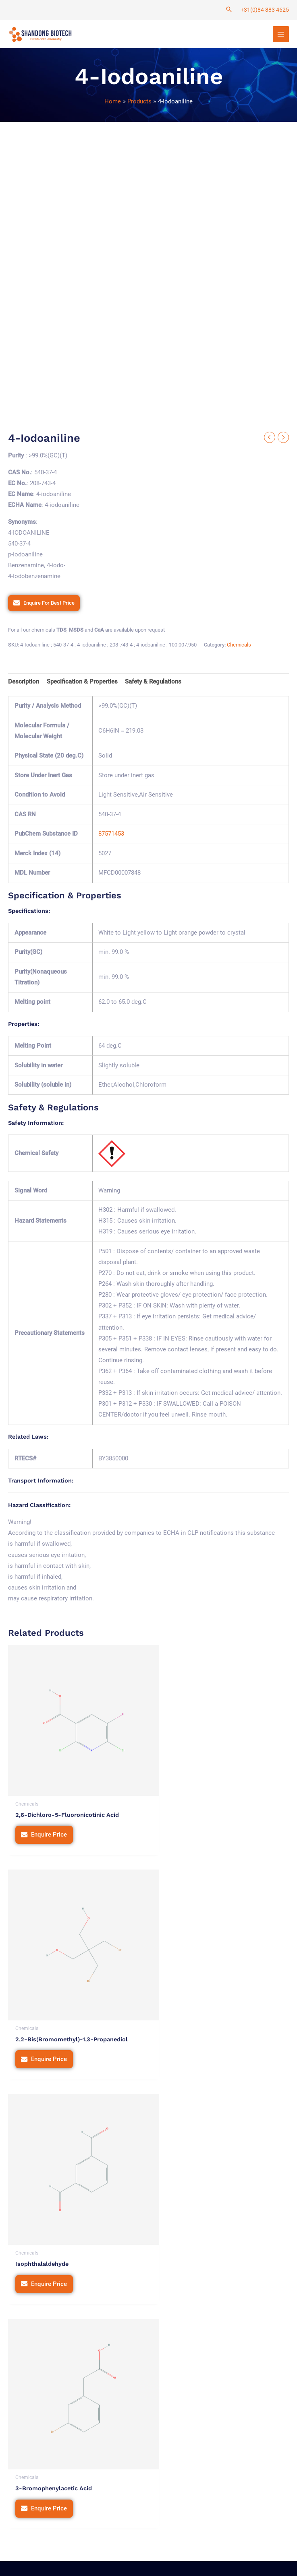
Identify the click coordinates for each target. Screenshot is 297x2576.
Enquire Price (49, 1821)
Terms (161, 2538)
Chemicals (239, 646)
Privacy (135, 2538)
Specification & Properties (82, 683)
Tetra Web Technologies (59, 2561)
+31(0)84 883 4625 (265, 9)
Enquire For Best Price (49, 604)
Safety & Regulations (153, 683)
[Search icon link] (229, 10)
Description (23, 683)
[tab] (23, 683)
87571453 (111, 835)
